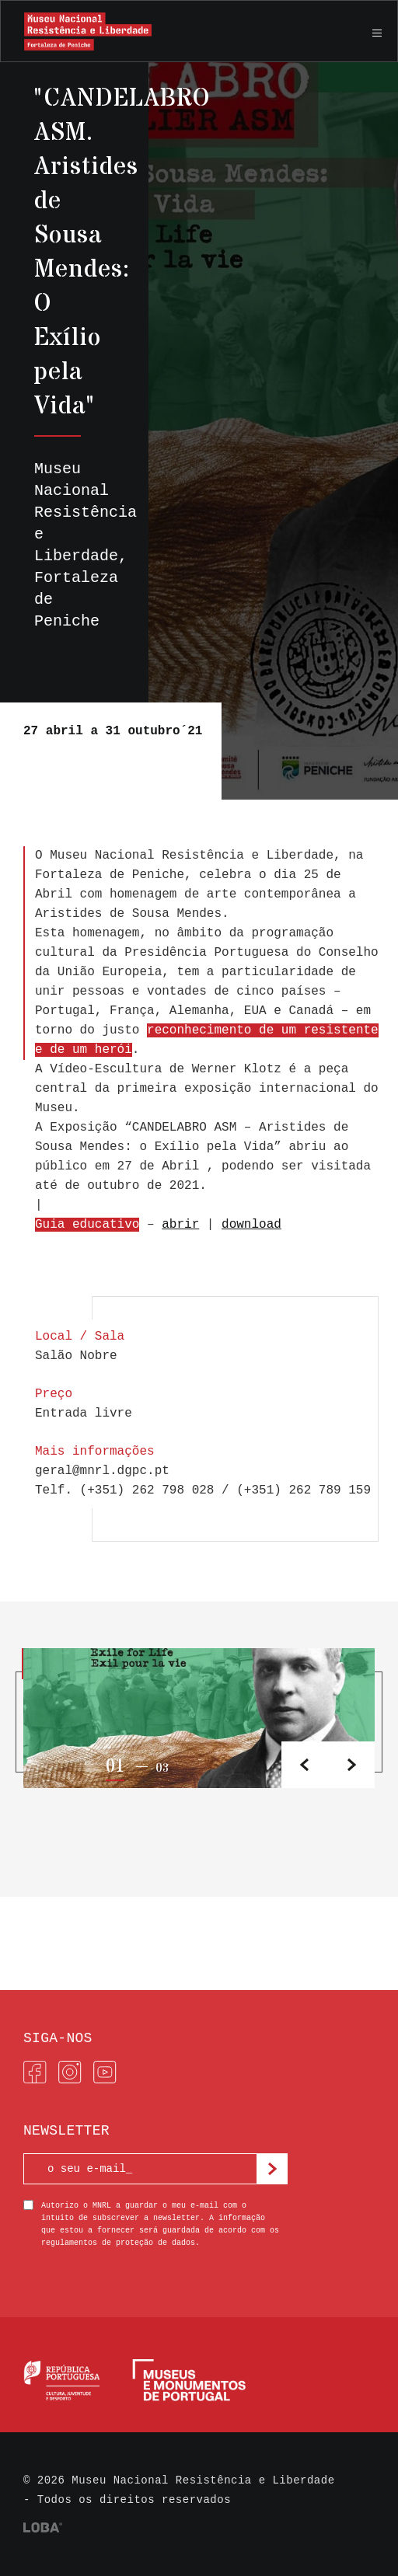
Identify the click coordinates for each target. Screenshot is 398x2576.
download (251, 1225)
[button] (351, 1764)
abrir (180, 1225)
